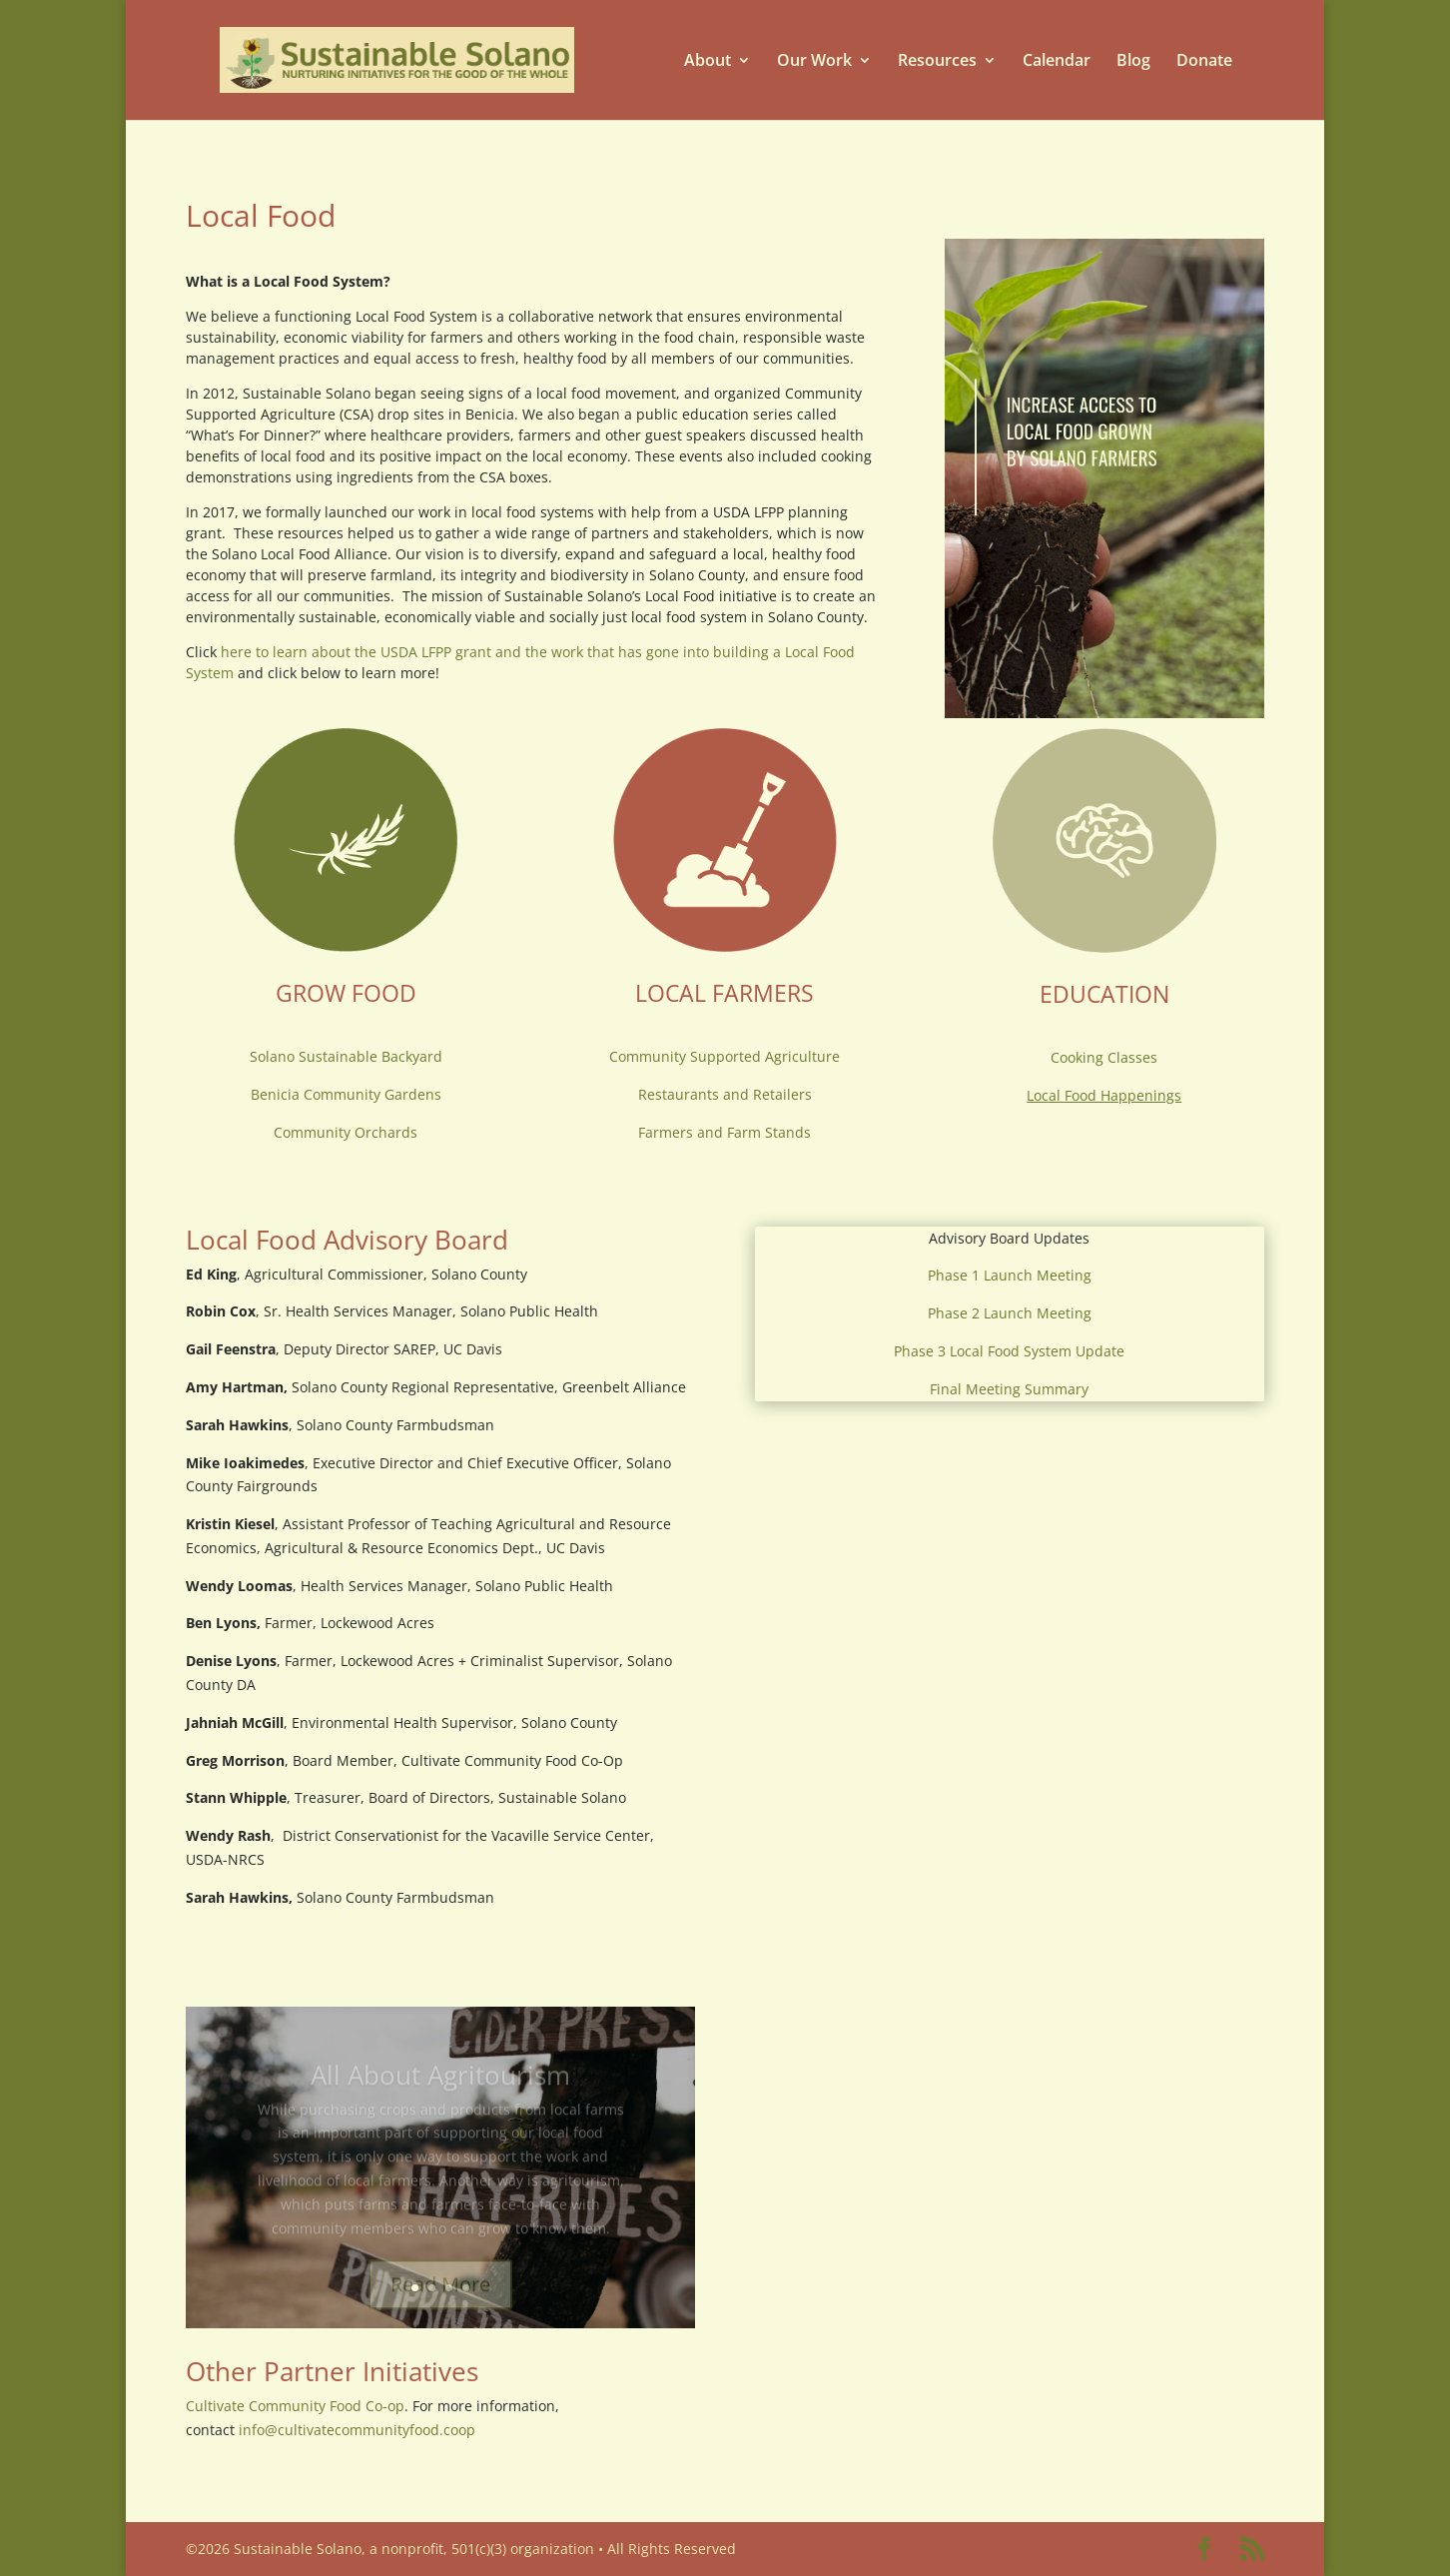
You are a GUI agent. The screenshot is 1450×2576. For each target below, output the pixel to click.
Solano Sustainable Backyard (346, 1056)
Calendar (1056, 60)
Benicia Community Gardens (346, 1094)
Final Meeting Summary (1009, 1388)
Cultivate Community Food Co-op (295, 2405)
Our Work (814, 60)
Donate (1204, 60)
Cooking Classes (1104, 1057)
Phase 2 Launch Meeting (1009, 1312)
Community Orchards (345, 1132)
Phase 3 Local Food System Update (1009, 1350)
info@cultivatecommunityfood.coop (357, 2429)
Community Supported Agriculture (724, 1056)
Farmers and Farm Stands (724, 1132)
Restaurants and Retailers (725, 1094)
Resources (937, 60)
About (707, 60)
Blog (1133, 60)
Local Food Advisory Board (347, 1240)
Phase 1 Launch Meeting (1009, 1275)
